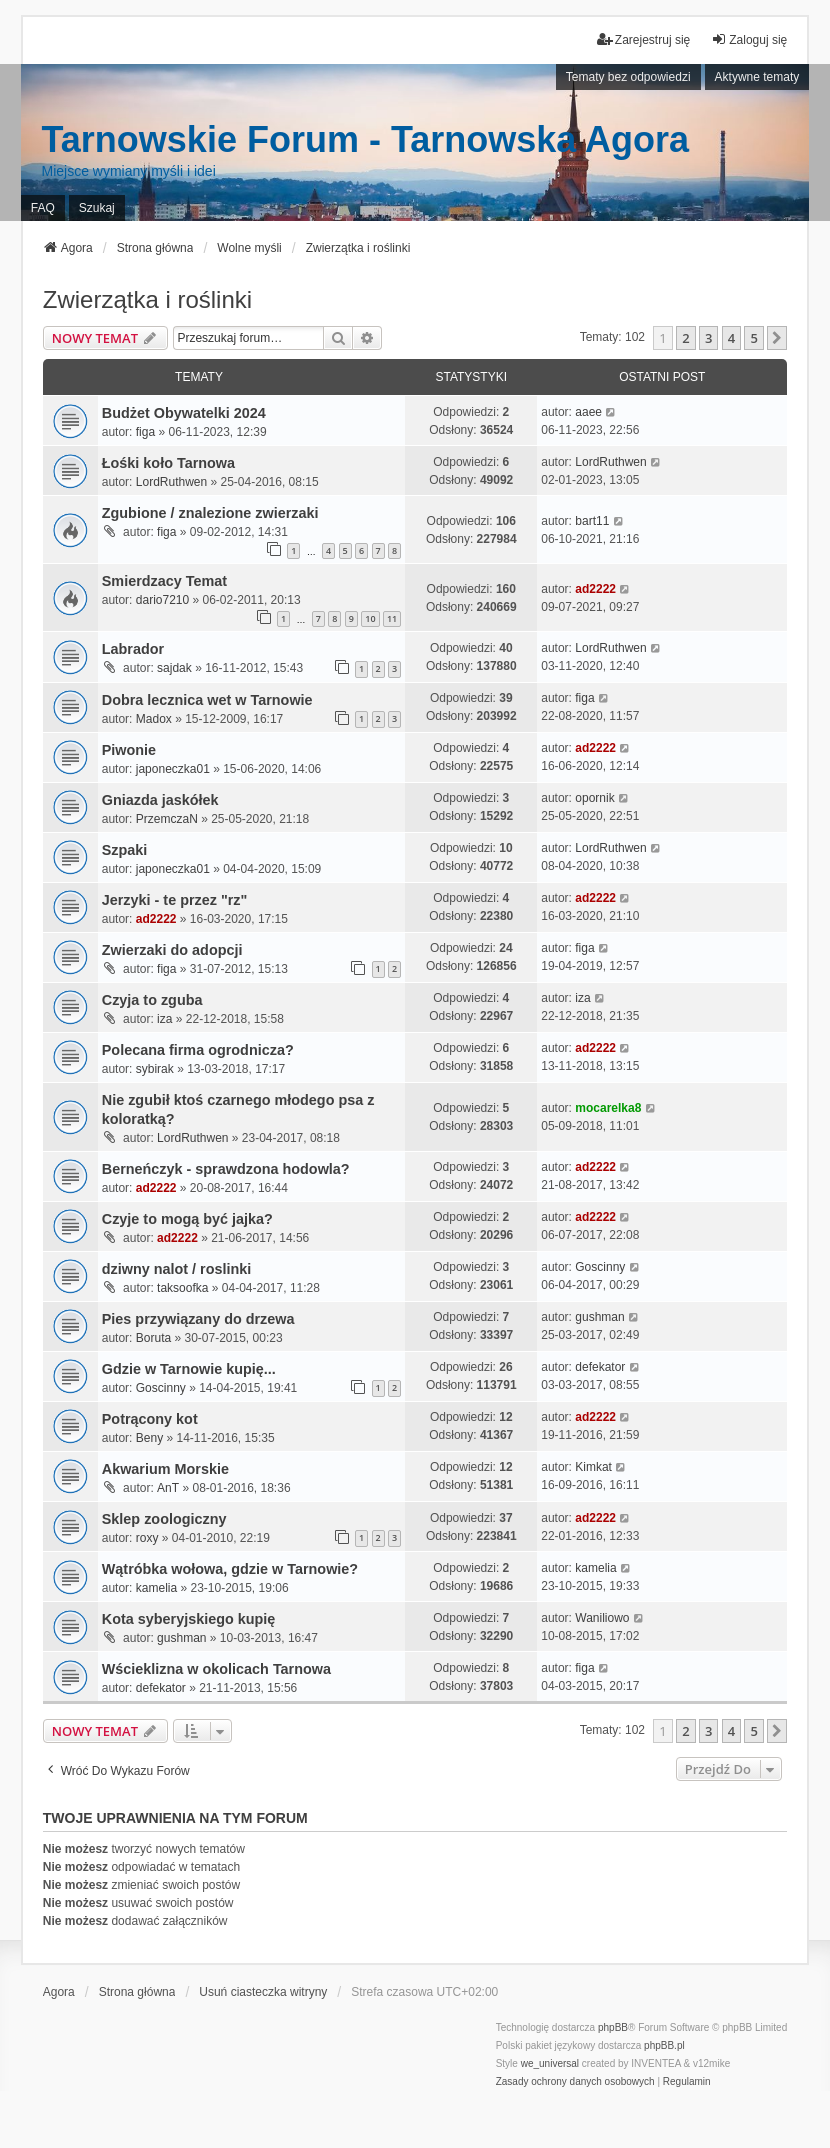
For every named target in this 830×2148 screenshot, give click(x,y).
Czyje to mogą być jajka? (187, 1219)
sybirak (155, 1069)
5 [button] (753, 338)
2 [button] (685, 338)
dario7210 (162, 600)
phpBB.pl (664, 2045)
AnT (168, 1488)
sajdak (174, 668)
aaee (588, 412)
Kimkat (593, 1467)
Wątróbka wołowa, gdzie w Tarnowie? (230, 1569)
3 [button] (708, 338)
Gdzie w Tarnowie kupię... (189, 1369)
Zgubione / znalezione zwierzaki (210, 513)
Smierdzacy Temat (164, 581)
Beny (149, 1438)
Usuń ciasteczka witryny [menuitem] (263, 1992)
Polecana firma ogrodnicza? (198, 1050)
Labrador (133, 649)
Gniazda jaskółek (160, 800)
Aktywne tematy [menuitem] (757, 77)
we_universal (550, 2063)
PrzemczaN (167, 819)
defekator (600, 1367)
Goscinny (600, 1267)
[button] (777, 338)
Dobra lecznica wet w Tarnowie (207, 700)
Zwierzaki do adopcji (172, 950)
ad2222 (595, 589)
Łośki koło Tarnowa (168, 463)
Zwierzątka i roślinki (147, 299)
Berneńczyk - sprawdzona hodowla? (226, 1169)
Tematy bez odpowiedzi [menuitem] (628, 77)
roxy (147, 1538)
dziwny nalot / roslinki (177, 1269)
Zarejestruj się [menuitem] (643, 39)
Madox (154, 719)
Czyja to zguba (152, 1000)
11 (392, 618)
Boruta (153, 1338)
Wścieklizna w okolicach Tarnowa (216, 1669)
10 (370, 618)
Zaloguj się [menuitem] (749, 39)
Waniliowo (602, 1618)
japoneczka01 (173, 769)
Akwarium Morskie (165, 1469)
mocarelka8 (608, 1108)
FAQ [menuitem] (43, 208)
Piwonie (129, 750)
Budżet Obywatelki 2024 (184, 413)
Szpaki (125, 850)
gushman (599, 1317)
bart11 (592, 521)
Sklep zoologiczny (164, 1519)
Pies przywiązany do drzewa (198, 1319)
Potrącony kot (150, 1419)
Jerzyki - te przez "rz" (175, 900)
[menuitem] (575, 2082)
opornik (594, 798)
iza (164, 1019)
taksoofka (182, 1288)
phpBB (613, 2027)
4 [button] (731, 338)
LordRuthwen (171, 482)
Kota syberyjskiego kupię (189, 1619)
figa (145, 432)
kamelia (156, 1588)
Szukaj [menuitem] (97, 208)
